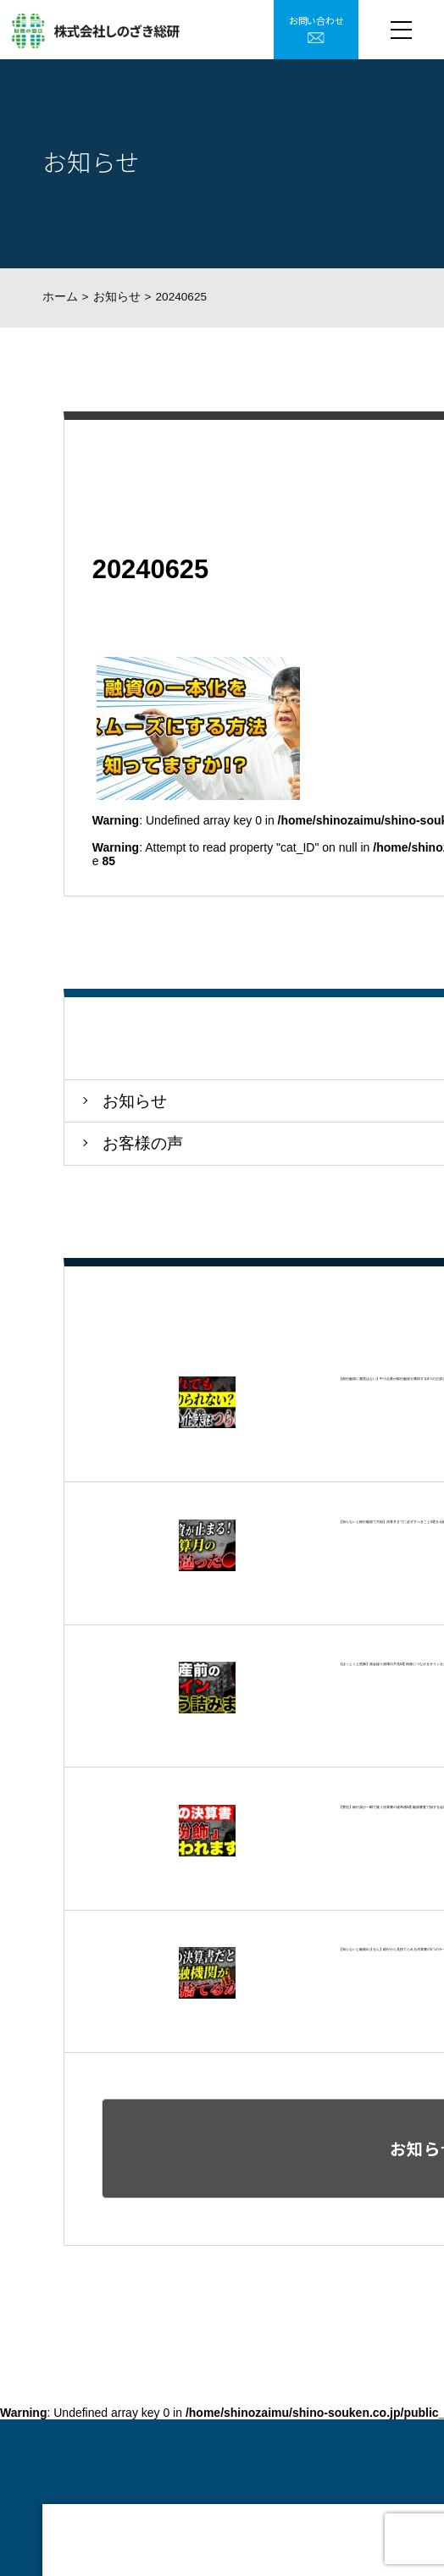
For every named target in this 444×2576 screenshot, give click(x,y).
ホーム (60, 296)
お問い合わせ (316, 20)
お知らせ (117, 296)
